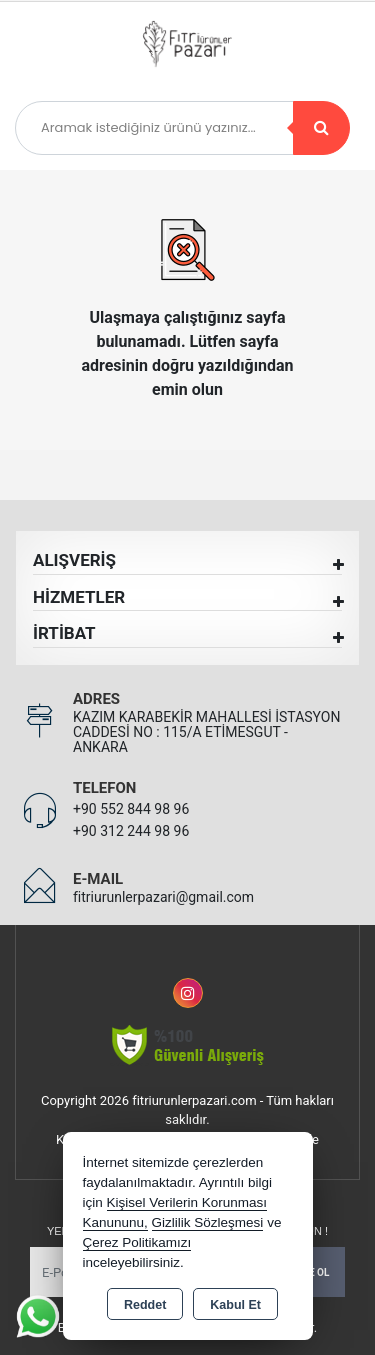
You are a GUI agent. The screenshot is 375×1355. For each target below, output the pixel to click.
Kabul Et (235, 1305)
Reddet (145, 1305)
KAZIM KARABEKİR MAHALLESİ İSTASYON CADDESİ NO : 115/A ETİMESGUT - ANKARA (206, 732)
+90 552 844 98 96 (131, 809)
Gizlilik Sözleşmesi (208, 1222)
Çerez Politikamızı (137, 1242)
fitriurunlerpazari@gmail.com (163, 897)
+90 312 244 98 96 (131, 831)
